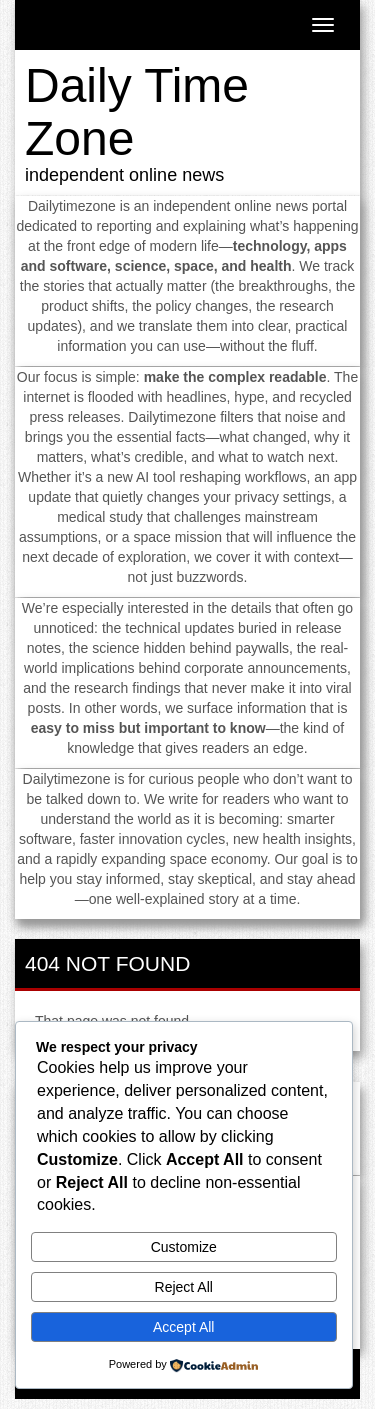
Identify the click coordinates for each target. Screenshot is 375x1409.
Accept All (183, 1327)
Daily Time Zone (137, 112)
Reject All (184, 1287)
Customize (184, 1247)
